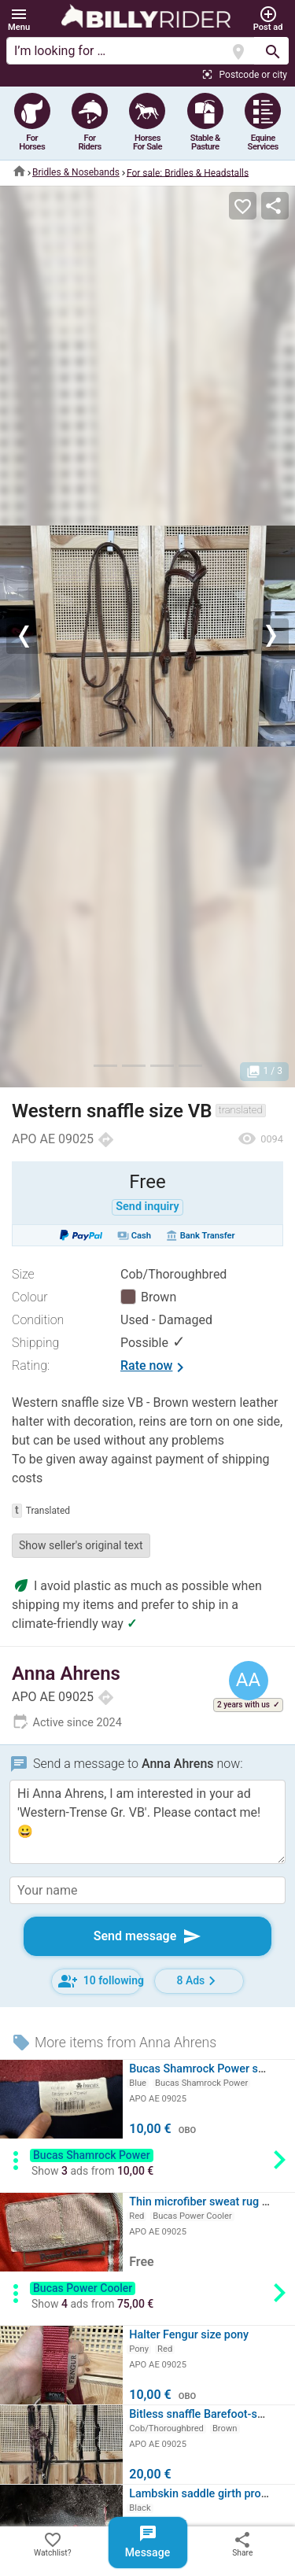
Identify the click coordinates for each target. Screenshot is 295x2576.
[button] (19, 19)
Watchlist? (53, 2543)
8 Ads (199, 1981)
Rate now (155, 1367)
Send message (148, 1936)
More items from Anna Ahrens (114, 2042)
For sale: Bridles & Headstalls (188, 172)
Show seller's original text (81, 1545)
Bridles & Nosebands (76, 172)
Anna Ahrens (66, 1674)
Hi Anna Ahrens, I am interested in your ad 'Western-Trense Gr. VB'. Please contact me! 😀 (147, 1822)
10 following (100, 1981)
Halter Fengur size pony (189, 2335)
